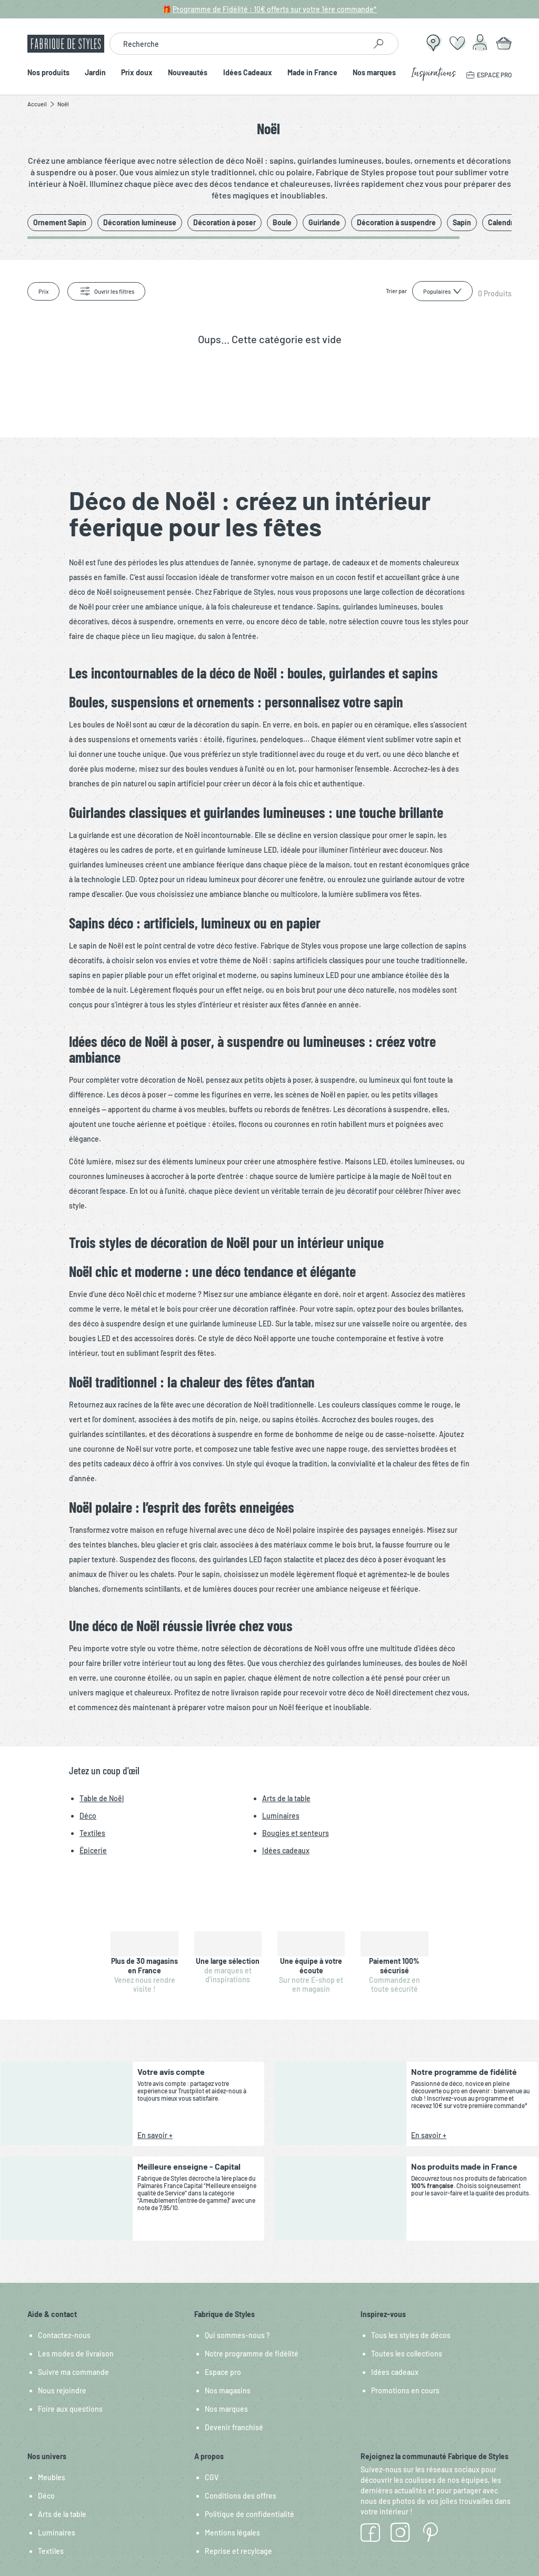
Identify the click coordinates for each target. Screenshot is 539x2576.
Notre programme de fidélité (251, 2353)
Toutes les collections (406, 2353)
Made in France (312, 73)
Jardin (95, 73)
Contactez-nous (64, 2335)
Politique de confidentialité (249, 2514)
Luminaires (56, 2532)
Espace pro (223, 2372)
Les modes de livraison (76, 2353)
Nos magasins (228, 2390)
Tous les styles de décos (411, 2335)
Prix (43, 291)
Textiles (51, 2551)
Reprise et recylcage (238, 2551)
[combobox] (237, 43)
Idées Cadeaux (247, 73)
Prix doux (137, 73)
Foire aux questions (70, 2408)
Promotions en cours (405, 2390)
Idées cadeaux (394, 2372)
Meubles (51, 2477)
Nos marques (374, 73)
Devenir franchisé (234, 2427)
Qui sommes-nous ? (237, 2335)
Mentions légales (232, 2532)
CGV (211, 2477)
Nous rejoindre (62, 2390)
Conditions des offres (240, 2495)
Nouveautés (187, 73)
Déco (46, 2495)
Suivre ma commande (73, 2372)
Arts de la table (62, 2514)
